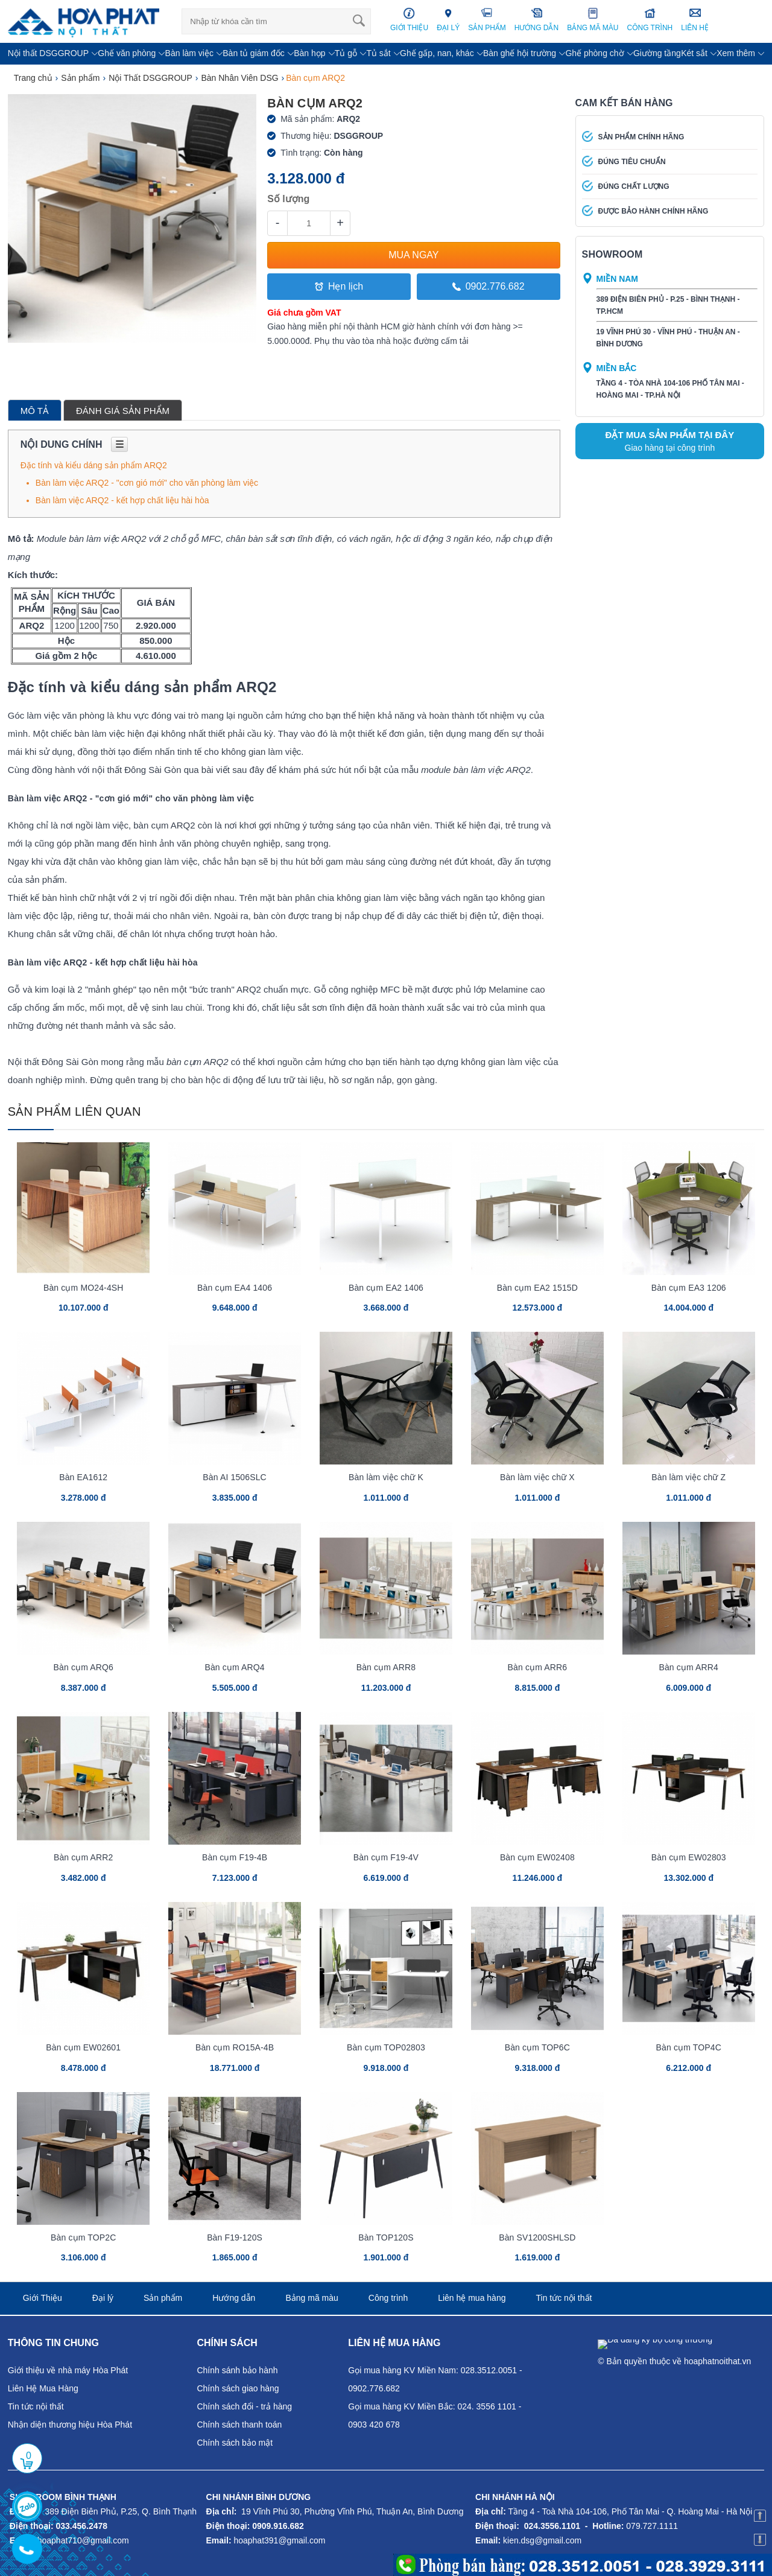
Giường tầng (657, 53)
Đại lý (102, 2298)
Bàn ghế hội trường (519, 53)
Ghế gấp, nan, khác (437, 53)
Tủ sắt (378, 53)
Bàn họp (309, 53)
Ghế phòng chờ (594, 53)
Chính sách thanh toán (239, 2424)
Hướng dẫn (233, 2298)
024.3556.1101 (552, 2526)
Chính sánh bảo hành (237, 2370)
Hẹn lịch (339, 286)
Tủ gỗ (346, 53)
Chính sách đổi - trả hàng (244, 2406)
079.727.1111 (652, 2526)
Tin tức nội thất (564, 2298)
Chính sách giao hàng (238, 2388)
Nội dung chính (74, 444)
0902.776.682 (488, 286)
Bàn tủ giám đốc (254, 53)
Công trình (388, 2298)
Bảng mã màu (311, 2298)
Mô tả (35, 410)
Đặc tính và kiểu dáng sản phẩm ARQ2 (94, 465)
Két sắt (694, 53)
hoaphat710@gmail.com (83, 2540)
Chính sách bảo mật (235, 2442)
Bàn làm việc (189, 53)
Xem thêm (736, 53)
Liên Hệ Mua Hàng (43, 2388)
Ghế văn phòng (127, 53)
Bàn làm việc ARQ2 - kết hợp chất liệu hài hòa (122, 500)
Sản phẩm (163, 2298)
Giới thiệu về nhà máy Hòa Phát (68, 2370)
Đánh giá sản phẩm (122, 410)
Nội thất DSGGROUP (48, 53)
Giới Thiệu (42, 2298)
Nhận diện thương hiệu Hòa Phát (70, 2424)
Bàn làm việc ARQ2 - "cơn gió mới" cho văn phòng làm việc (147, 483)
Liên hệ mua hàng (471, 2298)
